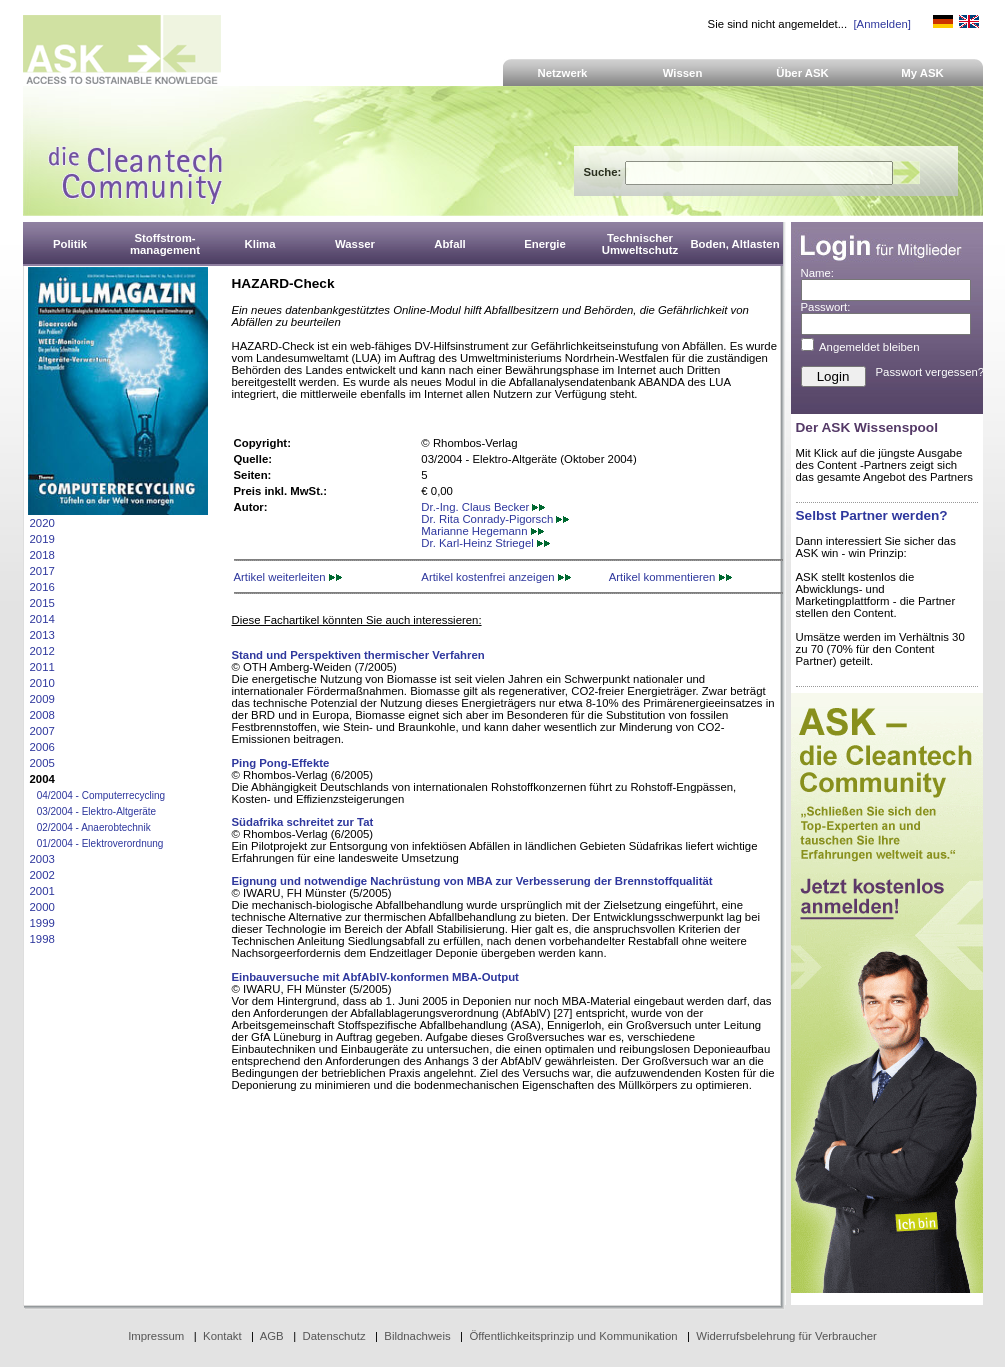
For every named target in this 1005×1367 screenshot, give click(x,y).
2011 (42, 667)
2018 (42, 555)
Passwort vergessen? (930, 372)
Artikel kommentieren (670, 577)
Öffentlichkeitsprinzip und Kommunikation (573, 1336)
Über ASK (802, 73)
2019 (42, 539)
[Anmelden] (881, 24)
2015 (42, 603)
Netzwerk (563, 73)
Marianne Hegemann (482, 531)
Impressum (156, 1336)
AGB (272, 1336)
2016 (42, 587)
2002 (42, 875)
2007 (42, 731)
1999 (42, 923)
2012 (42, 651)
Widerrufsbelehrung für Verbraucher (786, 1336)
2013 (42, 635)
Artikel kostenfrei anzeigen (495, 577)
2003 (42, 859)
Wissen (683, 73)
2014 (42, 619)
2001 (42, 891)
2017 (42, 571)
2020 (42, 523)
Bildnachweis (417, 1336)
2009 (42, 699)
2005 (42, 763)
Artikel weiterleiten (288, 577)
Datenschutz (333, 1336)
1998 (42, 939)
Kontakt (222, 1336)
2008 (42, 715)
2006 (42, 747)
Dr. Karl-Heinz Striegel (485, 543)
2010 (42, 683)
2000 (42, 907)
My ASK (922, 73)
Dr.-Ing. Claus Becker (483, 507)
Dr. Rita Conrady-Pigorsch (495, 519)
